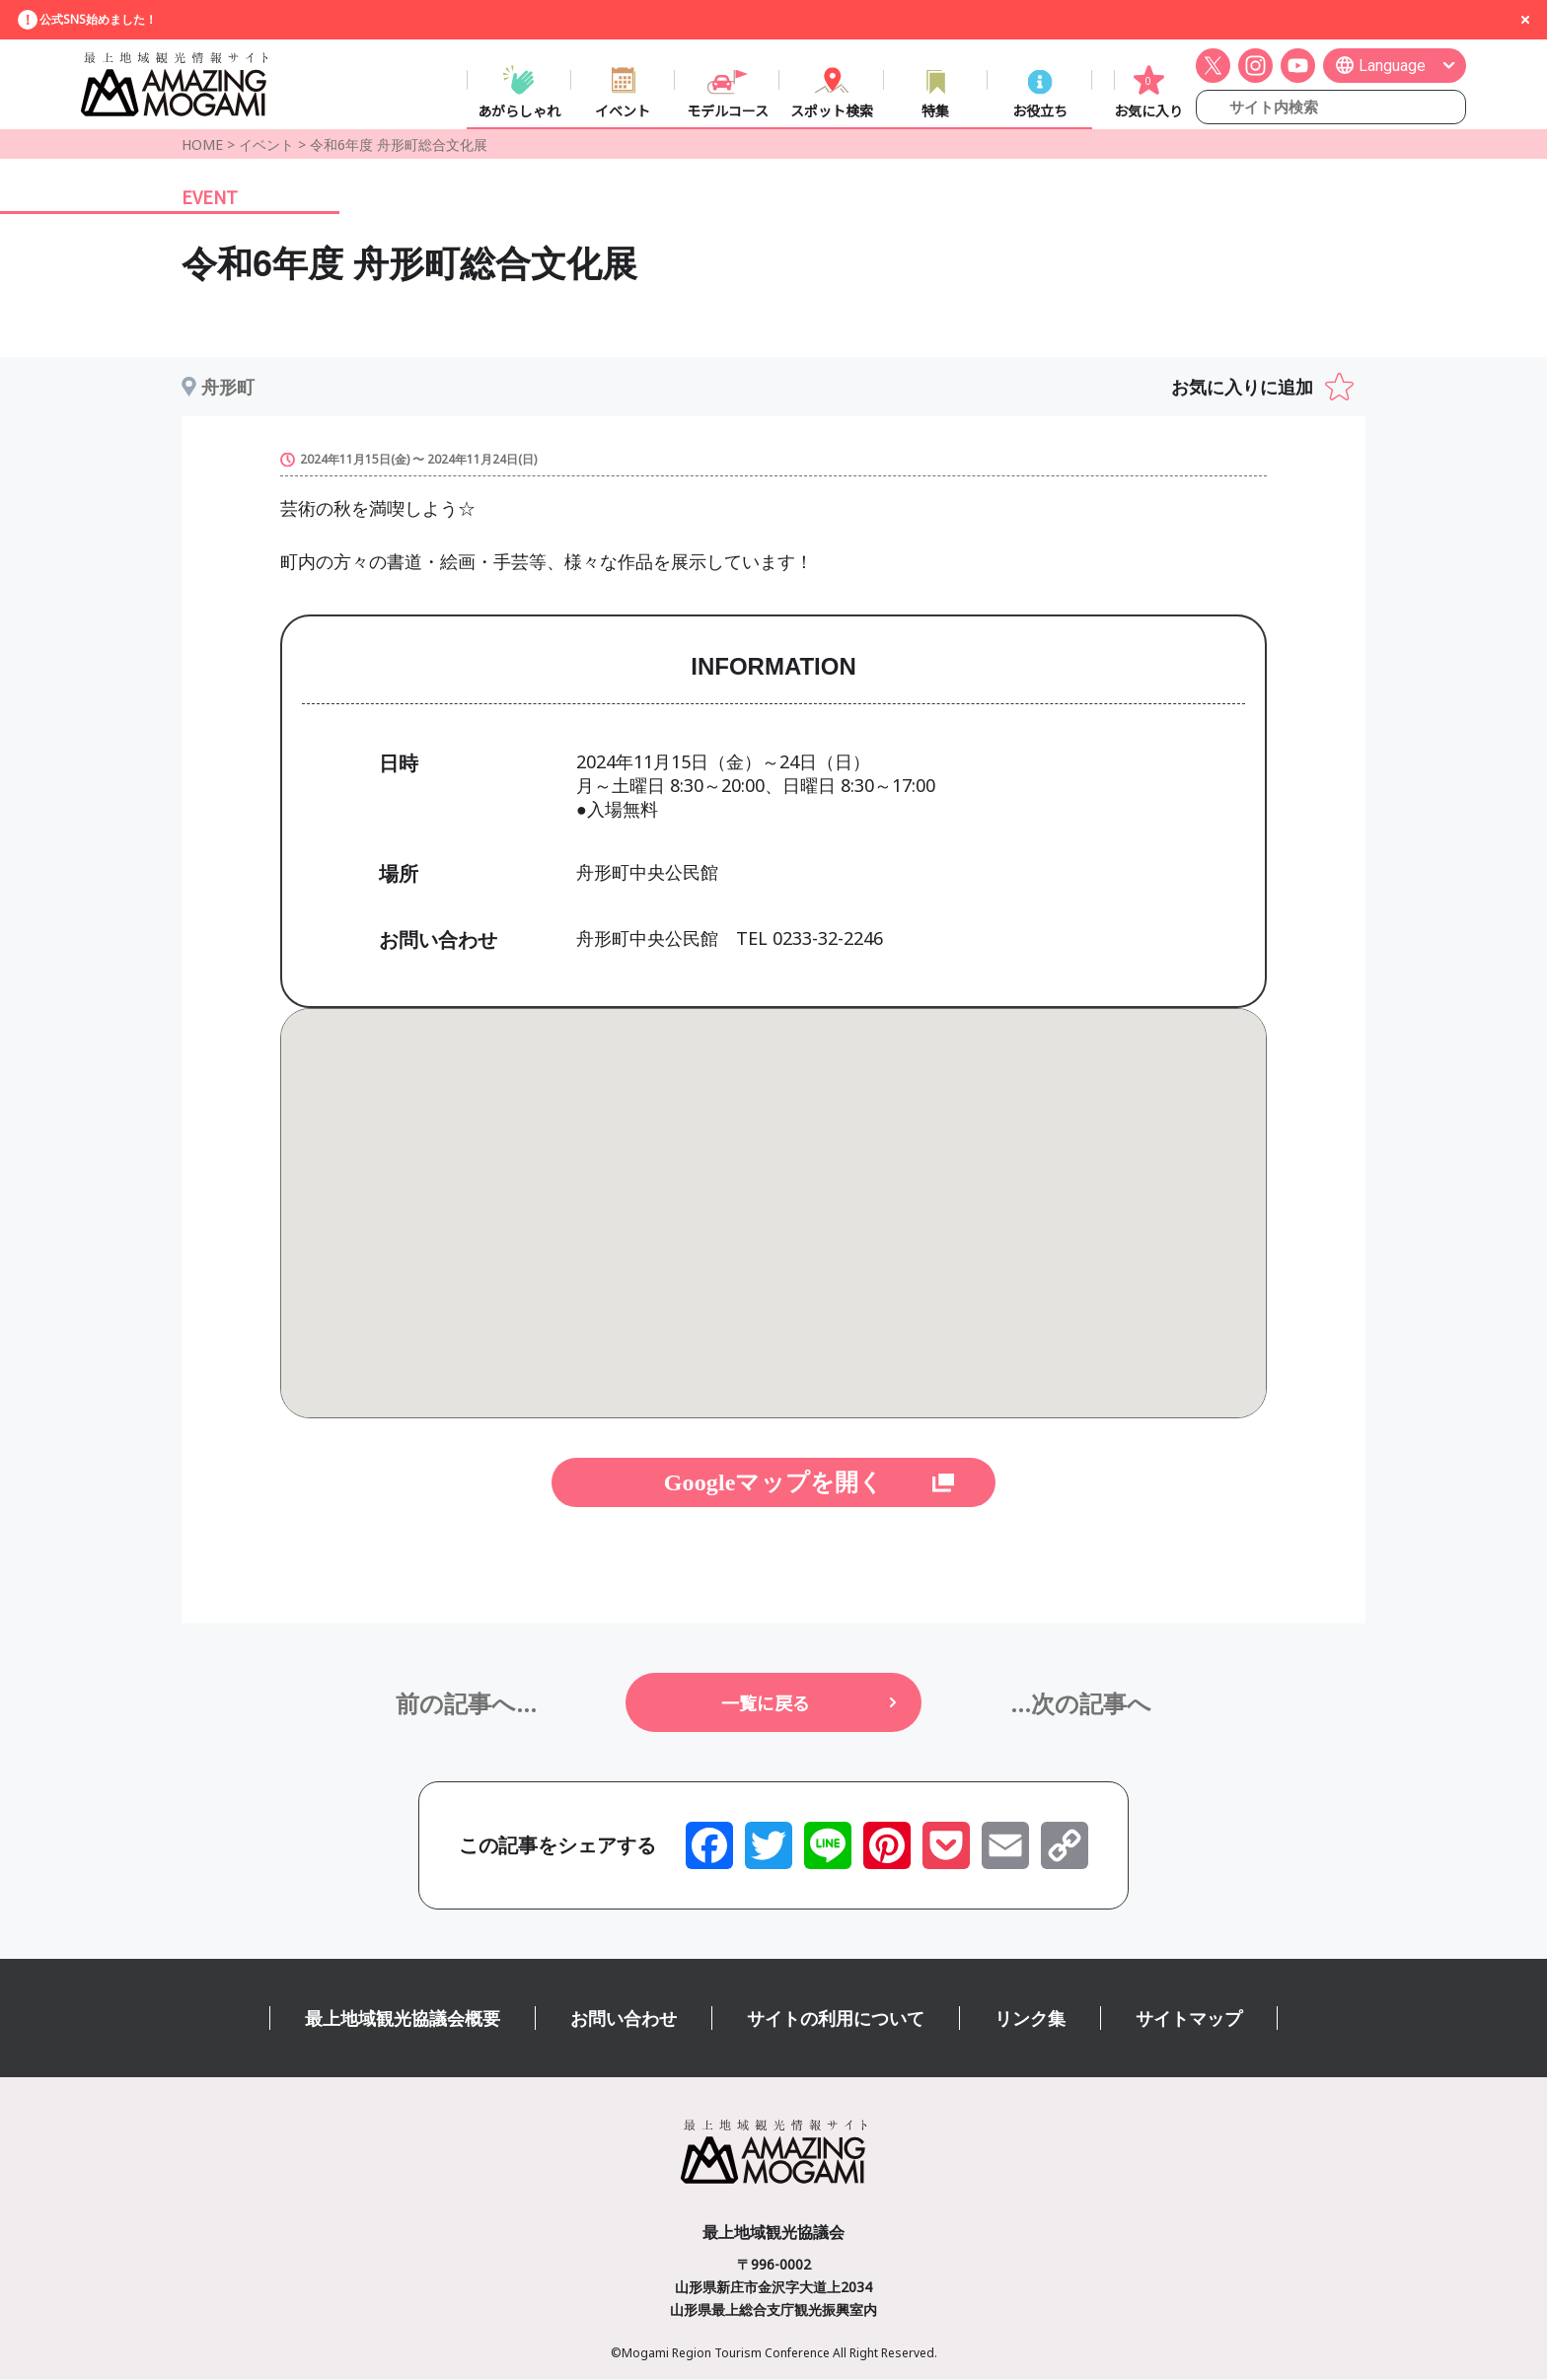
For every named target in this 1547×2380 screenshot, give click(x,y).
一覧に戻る (765, 1703)
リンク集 (1030, 2019)
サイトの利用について (835, 2019)
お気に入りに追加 (1242, 387)
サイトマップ (1189, 2019)
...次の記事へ (1080, 1704)
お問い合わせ (623, 2019)
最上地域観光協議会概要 (402, 2019)
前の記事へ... (466, 1704)
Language (1392, 65)
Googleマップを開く (773, 1483)
